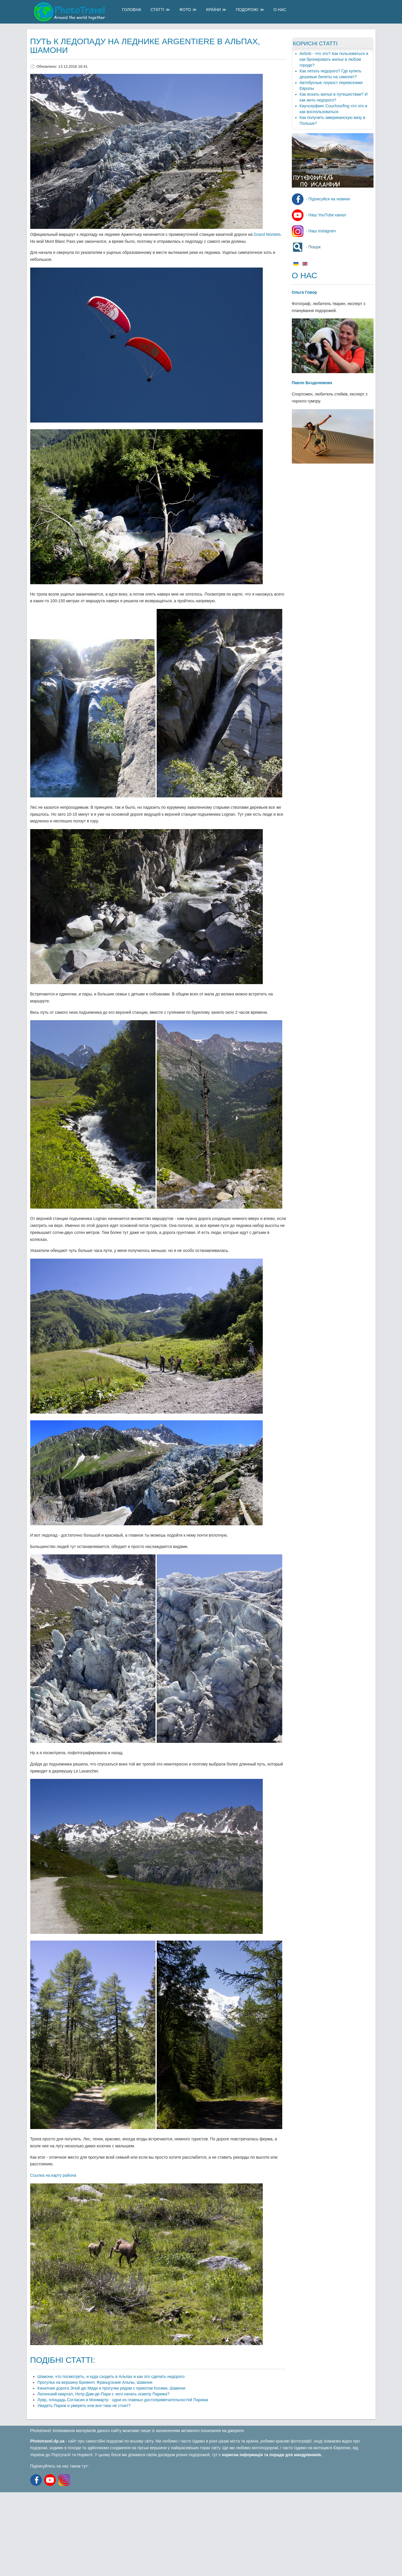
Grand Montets (267, 234)
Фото (185, 9)
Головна (131, 9)
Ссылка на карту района (53, 2175)
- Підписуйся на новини (321, 199)
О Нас (280, 9)
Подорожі (247, 9)
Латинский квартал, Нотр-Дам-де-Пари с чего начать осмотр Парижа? (103, 2394)
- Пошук (306, 247)
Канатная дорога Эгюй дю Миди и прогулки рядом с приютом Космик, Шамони (111, 2388)
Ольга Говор (304, 292)
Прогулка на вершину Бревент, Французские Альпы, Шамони (95, 2382)
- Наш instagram (314, 231)
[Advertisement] (174, 2533)
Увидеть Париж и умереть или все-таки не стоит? (84, 2405)
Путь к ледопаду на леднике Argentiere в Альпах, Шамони (145, 46)
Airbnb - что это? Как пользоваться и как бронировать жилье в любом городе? (334, 59)
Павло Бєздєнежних (312, 382)
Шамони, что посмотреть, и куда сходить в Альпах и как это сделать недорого (111, 2376)
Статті (157, 9)
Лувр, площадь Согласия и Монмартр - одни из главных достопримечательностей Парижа (122, 2399)
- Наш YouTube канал (319, 215)
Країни (213, 9)
